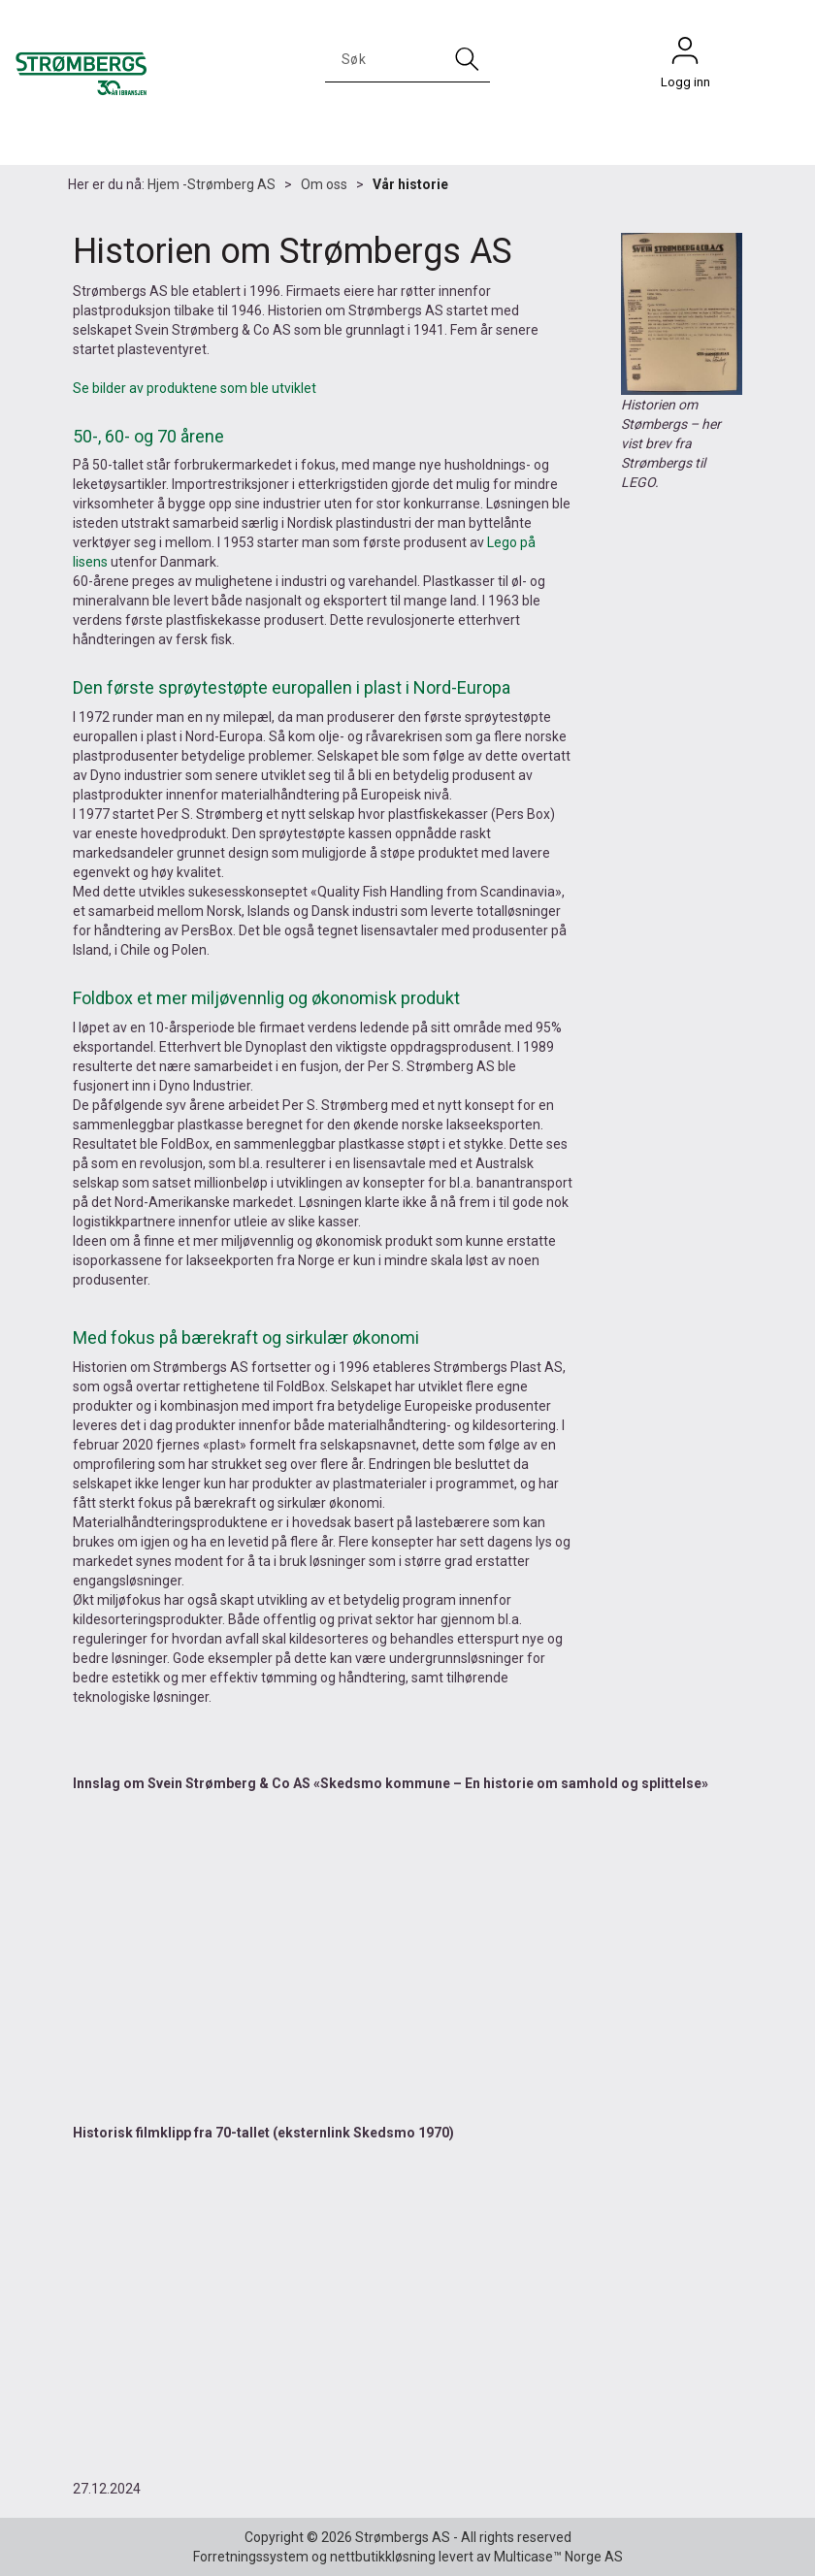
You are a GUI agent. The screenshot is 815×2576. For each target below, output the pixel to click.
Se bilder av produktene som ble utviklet (194, 388)
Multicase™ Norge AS (558, 2556)
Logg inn (685, 55)
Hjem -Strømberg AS (211, 184)
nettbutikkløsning (383, 2556)
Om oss (324, 184)
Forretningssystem (251, 2556)
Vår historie (410, 184)
